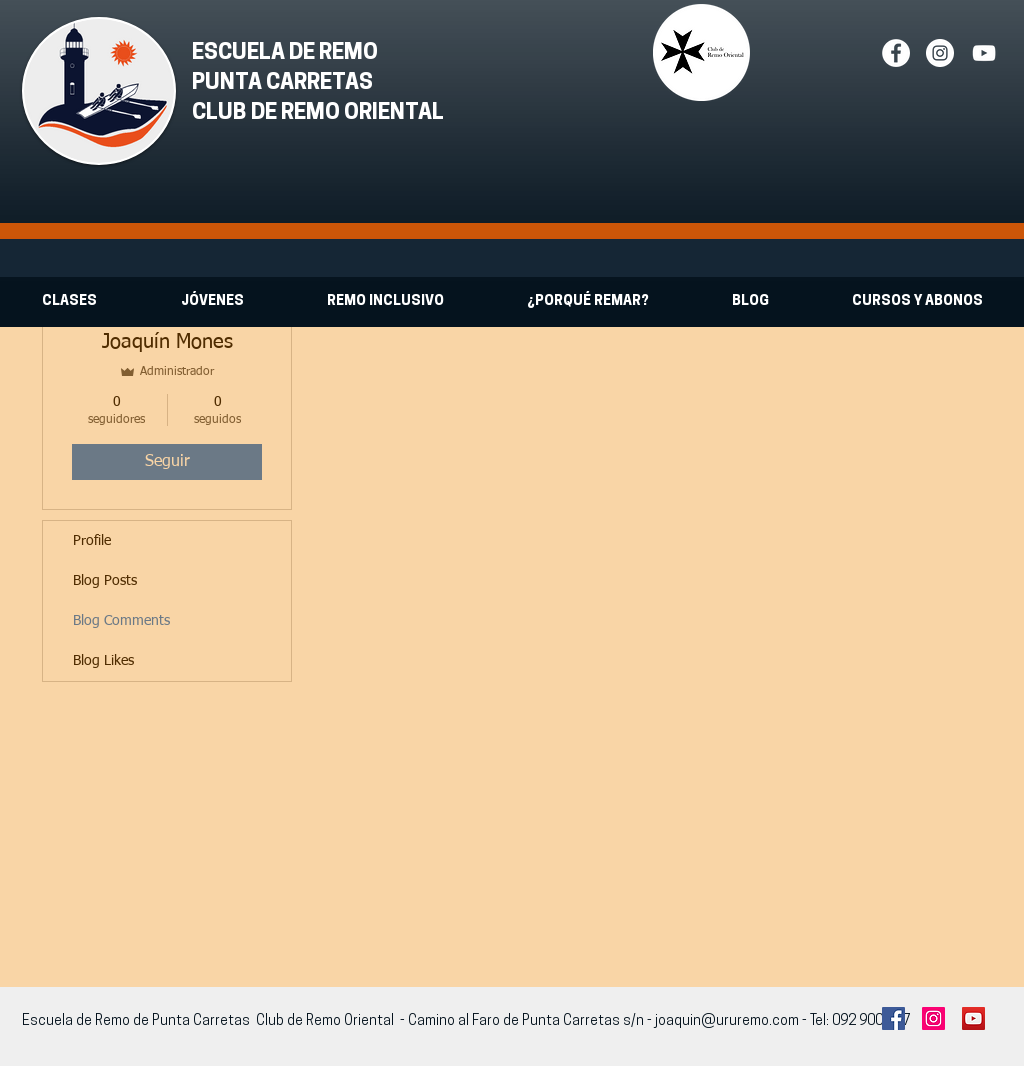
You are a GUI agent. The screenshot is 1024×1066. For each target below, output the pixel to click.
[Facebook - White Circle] (896, 53)
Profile (92, 541)
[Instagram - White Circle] (940, 53)
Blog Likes (103, 661)
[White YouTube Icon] (984, 53)
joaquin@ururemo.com (727, 1021)
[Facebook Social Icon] (893, 1018)
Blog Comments (121, 621)
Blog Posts (105, 581)
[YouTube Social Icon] (973, 1018)
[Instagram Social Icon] (933, 1018)
